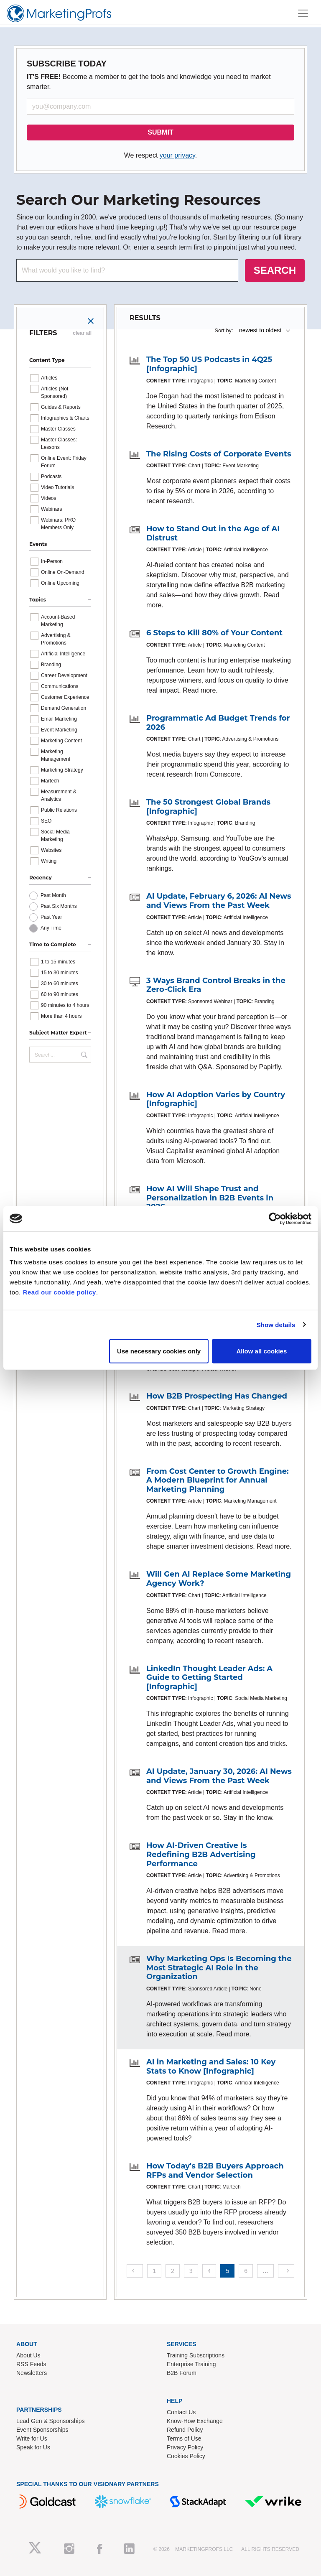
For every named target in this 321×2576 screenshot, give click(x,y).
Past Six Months (59, 906)
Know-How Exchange (195, 2421)
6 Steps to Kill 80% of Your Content (214, 632)
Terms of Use (184, 2438)
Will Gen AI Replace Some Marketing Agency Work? (218, 1579)
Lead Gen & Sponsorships (50, 2421)
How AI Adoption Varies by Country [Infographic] (215, 1099)
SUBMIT (160, 132)
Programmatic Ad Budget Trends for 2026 (218, 722)
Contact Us (181, 2412)
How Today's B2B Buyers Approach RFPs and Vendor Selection (215, 2170)
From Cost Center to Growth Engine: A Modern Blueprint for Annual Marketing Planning (217, 1480)
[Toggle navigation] (303, 13)
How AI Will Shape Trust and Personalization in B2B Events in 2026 (209, 1197)
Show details (276, 1324)
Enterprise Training (191, 2364)
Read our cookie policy (59, 1292)
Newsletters (31, 2373)
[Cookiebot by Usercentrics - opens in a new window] (274, 1218)
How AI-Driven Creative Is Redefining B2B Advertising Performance (201, 1854)
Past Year (51, 917)
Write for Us (31, 2438)
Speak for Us (33, 2447)
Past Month (53, 895)
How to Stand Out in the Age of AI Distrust (213, 533)
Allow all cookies (261, 1351)
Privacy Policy (185, 2447)
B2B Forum (181, 2373)
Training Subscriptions (195, 2355)
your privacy (177, 155)
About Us (28, 2355)
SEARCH (275, 270)
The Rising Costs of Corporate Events (218, 454)
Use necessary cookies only (159, 1351)
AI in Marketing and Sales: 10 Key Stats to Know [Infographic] (210, 2066)
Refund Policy (185, 2429)
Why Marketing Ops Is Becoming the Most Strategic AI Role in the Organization (219, 1967)
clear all (82, 333)
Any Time (51, 928)
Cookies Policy (186, 2456)
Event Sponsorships (42, 2429)
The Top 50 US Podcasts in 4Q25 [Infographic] (209, 364)
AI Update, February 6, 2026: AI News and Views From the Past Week (218, 901)
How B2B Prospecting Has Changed (216, 1396)
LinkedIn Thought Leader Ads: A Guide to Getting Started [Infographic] (209, 1677)
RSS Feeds (31, 2364)
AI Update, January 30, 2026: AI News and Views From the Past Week (219, 1776)
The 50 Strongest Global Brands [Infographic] (208, 807)
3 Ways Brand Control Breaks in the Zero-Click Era (215, 985)
